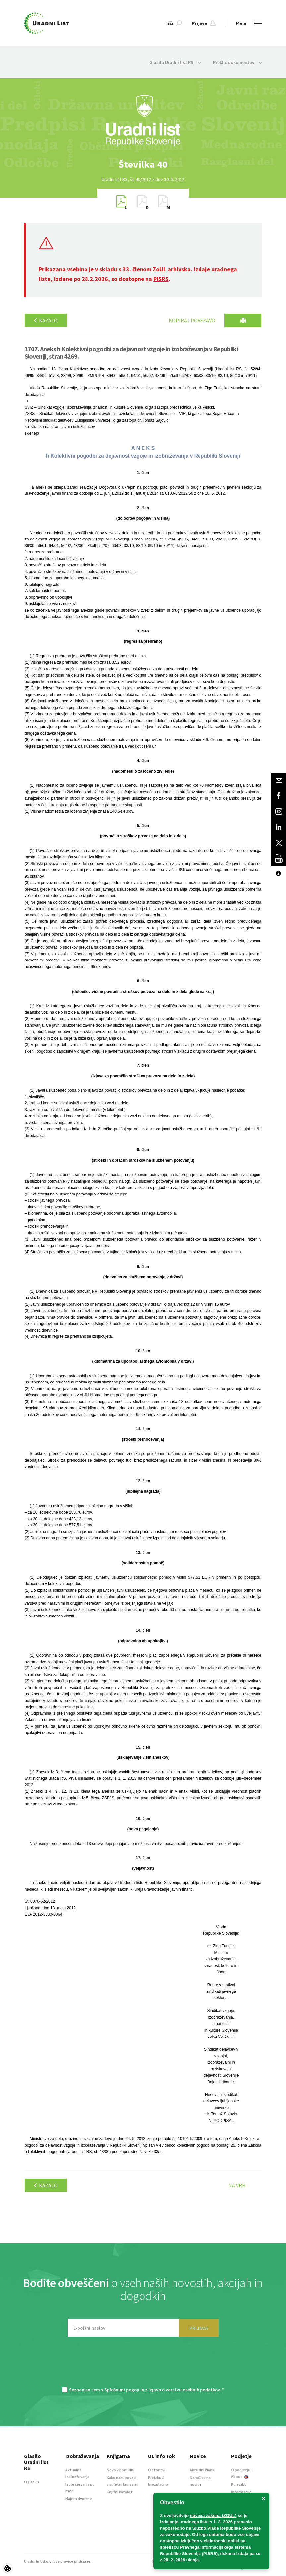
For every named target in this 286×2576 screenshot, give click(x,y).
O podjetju (240, 2469)
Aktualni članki (202, 2469)
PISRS (161, 279)
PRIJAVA (198, 2328)
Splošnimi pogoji (121, 2390)
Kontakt (238, 2484)
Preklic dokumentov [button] (237, 62)
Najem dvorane (78, 2498)
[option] (143, 164)
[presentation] (143, 2365)
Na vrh (237, 2185)
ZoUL (159, 269)
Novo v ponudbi (120, 2469)
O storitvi (156, 2469)
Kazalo (45, 320)
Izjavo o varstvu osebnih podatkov (184, 2390)
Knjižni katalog (120, 2491)
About (239, 2476)
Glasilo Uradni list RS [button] (175, 62)
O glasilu (31, 2481)
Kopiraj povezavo (192, 320)
